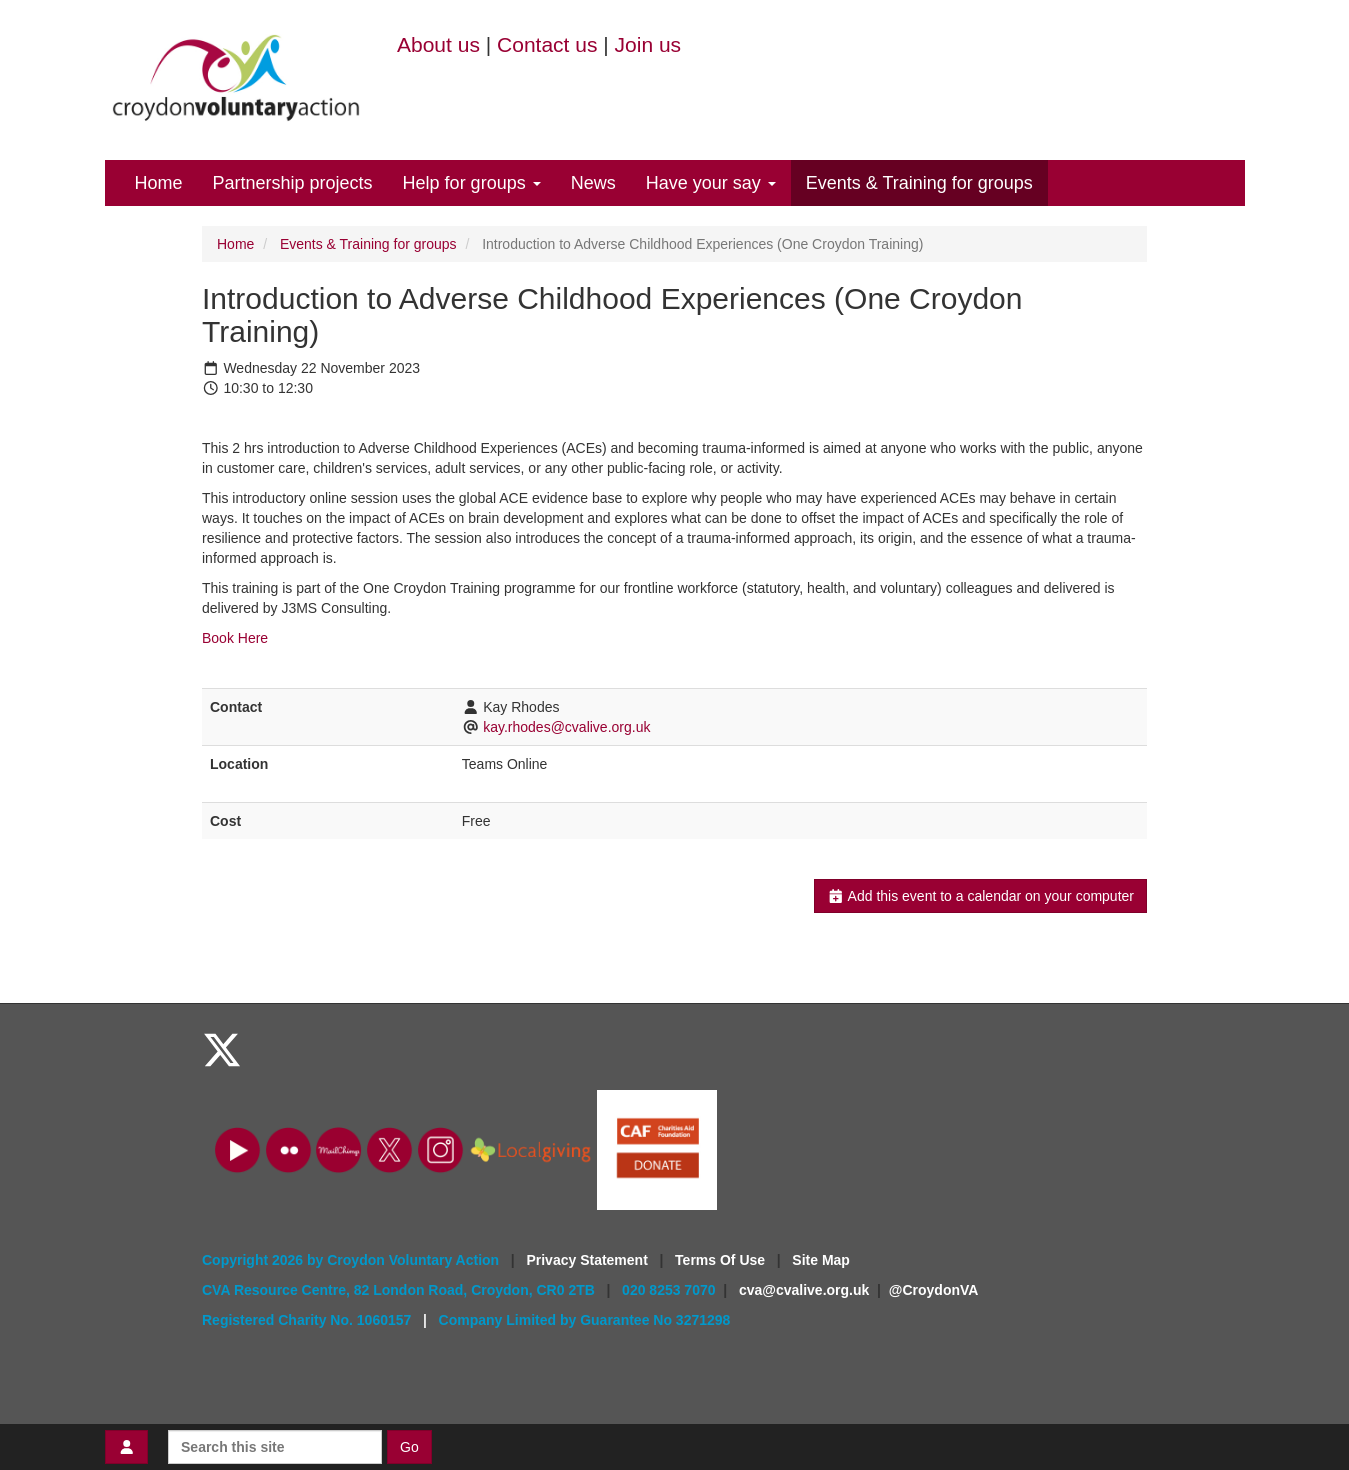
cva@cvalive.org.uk (804, 1290)
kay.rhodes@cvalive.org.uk (566, 727)
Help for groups (472, 183)
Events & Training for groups (919, 183)
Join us (648, 44)
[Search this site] (275, 1447)
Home (159, 183)
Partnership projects (293, 183)
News (593, 183)
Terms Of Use (722, 1260)
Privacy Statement (588, 1260)
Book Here (237, 638)
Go (409, 1447)
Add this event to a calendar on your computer (980, 896)
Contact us (547, 44)
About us (438, 44)
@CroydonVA (934, 1290)
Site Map (821, 1260)
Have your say (711, 183)
